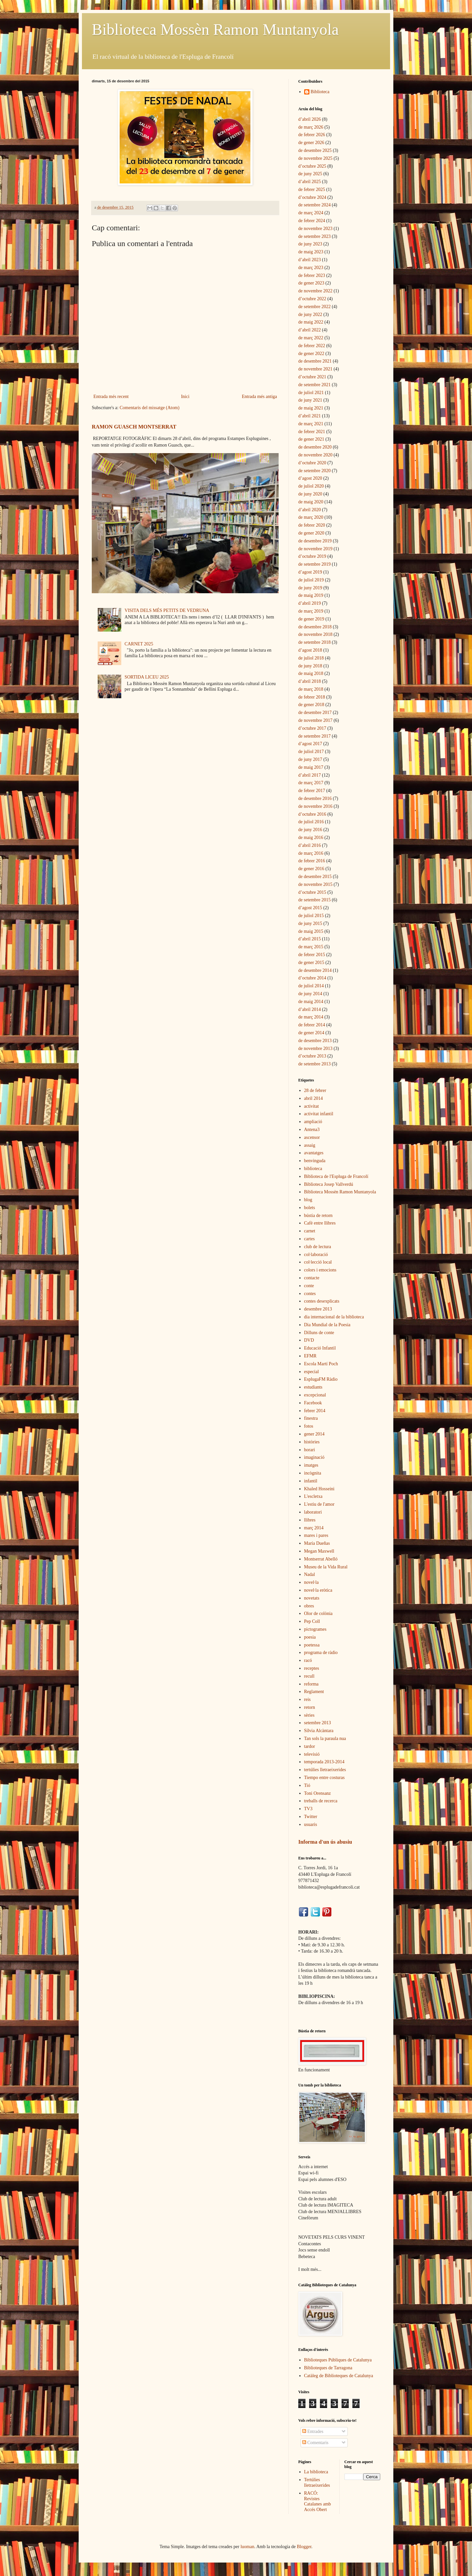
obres (309, 1605)
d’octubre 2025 (312, 166)
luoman (247, 2546)
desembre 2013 (318, 1309)
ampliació (313, 1121)
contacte (312, 1277)
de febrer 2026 (311, 134)
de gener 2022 (311, 353)
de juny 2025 (310, 173)
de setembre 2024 (314, 204)
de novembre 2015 (315, 884)
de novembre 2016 (315, 806)
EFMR (310, 1355)
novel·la (311, 1582)
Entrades (312, 2431)
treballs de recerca (321, 1800)
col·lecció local (318, 1262)
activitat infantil (318, 1113)
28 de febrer (315, 1090)
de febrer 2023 (311, 275)
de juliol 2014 (311, 985)
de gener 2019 (311, 619)
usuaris (310, 1824)
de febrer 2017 (311, 790)
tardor (309, 1746)
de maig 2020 (310, 501)
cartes (309, 1238)
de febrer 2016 (311, 860)
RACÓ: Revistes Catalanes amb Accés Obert (317, 2501)
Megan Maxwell (319, 1551)
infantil (310, 1480)
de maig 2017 (310, 767)
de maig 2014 (310, 1001)
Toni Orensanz (317, 1793)
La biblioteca (316, 2471)
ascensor (312, 1137)
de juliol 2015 (311, 915)
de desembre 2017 (315, 712)
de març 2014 (310, 1017)
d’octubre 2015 (312, 892)
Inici (185, 396)
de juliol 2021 (311, 392)
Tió (307, 1785)
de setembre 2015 (314, 899)
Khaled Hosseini (319, 1488)
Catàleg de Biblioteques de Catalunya (338, 2375)
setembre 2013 (317, 1722)
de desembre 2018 (315, 626)
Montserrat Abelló (321, 1559)
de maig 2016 (310, 837)
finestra (311, 1418)
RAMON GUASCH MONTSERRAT (134, 427)
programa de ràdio (321, 1652)
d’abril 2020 (309, 509)
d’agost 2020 (310, 478)
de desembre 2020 (315, 447)
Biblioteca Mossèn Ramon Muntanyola (215, 29)
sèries (309, 1715)
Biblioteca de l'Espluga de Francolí (336, 1176)
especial (311, 1371)
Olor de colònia (318, 1613)
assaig (309, 1145)
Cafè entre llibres (320, 1223)
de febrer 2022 (311, 345)
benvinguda (314, 1160)
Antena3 (312, 1129)
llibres (310, 1520)
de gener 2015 (311, 962)
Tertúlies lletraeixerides (317, 2482)
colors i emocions (320, 1269)
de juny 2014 (310, 993)
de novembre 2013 (315, 1048)
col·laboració (316, 1254)
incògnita (312, 1473)
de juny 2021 (310, 400)
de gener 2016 (311, 868)
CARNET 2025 (139, 643)
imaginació (314, 1457)
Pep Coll (312, 1621)
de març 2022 (310, 337)
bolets (309, 1207)
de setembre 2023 (314, 236)
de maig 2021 (310, 408)
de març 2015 (310, 946)
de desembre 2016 (315, 798)
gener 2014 (314, 1434)
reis (307, 1699)
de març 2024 (310, 212)
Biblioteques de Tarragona (328, 2367)
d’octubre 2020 (312, 462)
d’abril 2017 (309, 775)
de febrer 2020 (311, 525)
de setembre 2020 (314, 470)
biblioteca (313, 1168)
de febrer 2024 (311, 220)
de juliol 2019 (311, 579)
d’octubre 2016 (312, 814)
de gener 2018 (311, 704)
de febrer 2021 (311, 431)
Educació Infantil (320, 1348)
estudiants (313, 1387)
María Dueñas (317, 1543)
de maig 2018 (310, 673)
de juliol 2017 (311, 751)
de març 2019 (310, 611)
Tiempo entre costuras (324, 1777)
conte (309, 1285)
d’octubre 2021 (312, 376)
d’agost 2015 (310, 907)
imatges (311, 1465)
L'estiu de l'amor (319, 1504)
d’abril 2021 (309, 415)
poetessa (312, 1645)
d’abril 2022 (309, 329)
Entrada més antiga (259, 396)
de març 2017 (310, 782)
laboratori (313, 1512)
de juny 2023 (310, 243)
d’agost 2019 (310, 572)
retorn (309, 1707)
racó (308, 1660)
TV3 (308, 1808)
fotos (308, 1426)
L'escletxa (313, 1496)
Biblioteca (320, 91)
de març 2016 (310, 853)
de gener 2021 (311, 439)
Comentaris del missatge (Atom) (149, 407)
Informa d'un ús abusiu (325, 1842)
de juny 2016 (310, 829)
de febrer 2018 (311, 697)
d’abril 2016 (309, 845)
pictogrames (315, 1629)
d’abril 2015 (309, 938)
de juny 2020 (310, 494)
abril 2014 (313, 1098)
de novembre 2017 (315, 720)
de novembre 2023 (315, 228)
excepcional (315, 1395)
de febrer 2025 (311, 189)
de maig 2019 (310, 595)
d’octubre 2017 (312, 728)
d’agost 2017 (310, 743)
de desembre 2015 (315, 876)
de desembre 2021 (315, 361)
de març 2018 (310, 689)
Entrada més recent (110, 396)
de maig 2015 (310, 931)
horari (309, 1449)
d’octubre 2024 (312, 197)
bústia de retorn (318, 1215)
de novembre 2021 (315, 369)
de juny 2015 (310, 923)
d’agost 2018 (310, 650)
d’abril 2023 (309, 259)
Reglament (314, 1691)
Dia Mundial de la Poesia (327, 1324)
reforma (311, 1684)
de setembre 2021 (314, 384)
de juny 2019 (310, 587)
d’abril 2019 (309, 603)
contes (310, 1293)
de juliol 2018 (311, 658)
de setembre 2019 (314, 564)
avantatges (314, 1152)
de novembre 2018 (315, 634)
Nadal (309, 1574)
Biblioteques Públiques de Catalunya (338, 2359)
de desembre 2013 (315, 1040)
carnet (309, 1230)
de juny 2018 (310, 665)
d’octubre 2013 (312, 1056)
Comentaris (315, 2442)
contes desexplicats (322, 1301)
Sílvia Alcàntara (319, 1730)
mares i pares (316, 1535)
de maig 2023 (310, 251)
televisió (312, 1754)
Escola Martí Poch (321, 1363)
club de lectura (317, 1246)
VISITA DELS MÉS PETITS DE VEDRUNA (167, 610)
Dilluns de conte (319, 1332)
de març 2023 (310, 267)
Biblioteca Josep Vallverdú (328, 1184)
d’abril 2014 (309, 1009)
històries (312, 1441)
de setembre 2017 (314, 736)
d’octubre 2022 (312, 298)
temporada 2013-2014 (324, 1761)
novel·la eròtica (318, 1590)
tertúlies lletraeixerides (325, 1769)
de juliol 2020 (311, 486)
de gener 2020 (311, 533)
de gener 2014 (311, 1032)
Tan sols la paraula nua (325, 1738)
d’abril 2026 (309, 119)
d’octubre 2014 (312, 977)
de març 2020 (310, 517)
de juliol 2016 (311, 821)
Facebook (313, 1402)
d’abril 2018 (309, 681)
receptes (311, 1668)
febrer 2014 (314, 1410)
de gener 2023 (311, 283)
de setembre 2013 (314, 1063)
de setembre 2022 (314, 306)
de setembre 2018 (314, 642)
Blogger (304, 2546)
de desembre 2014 (315, 970)
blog (308, 1199)
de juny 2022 (310, 314)
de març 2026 (310, 127)
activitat (311, 1106)
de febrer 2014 (311, 1024)
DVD (309, 1340)
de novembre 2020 (315, 454)
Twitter (310, 1816)
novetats (312, 1598)
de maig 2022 (310, 322)
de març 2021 (310, 423)
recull (309, 1676)
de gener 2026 (311, 142)
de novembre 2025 (315, 158)
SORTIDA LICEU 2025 (147, 677)
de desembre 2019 (315, 540)
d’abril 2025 (309, 181)
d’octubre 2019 (312, 556)
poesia (310, 1637)
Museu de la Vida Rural (326, 1566)
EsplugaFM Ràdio (321, 1379)
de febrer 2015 (311, 954)
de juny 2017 (310, 759)
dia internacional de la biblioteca (334, 1316)
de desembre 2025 (315, 150)
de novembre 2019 (315, 548)
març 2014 (314, 1527)
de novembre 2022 (315, 290)
